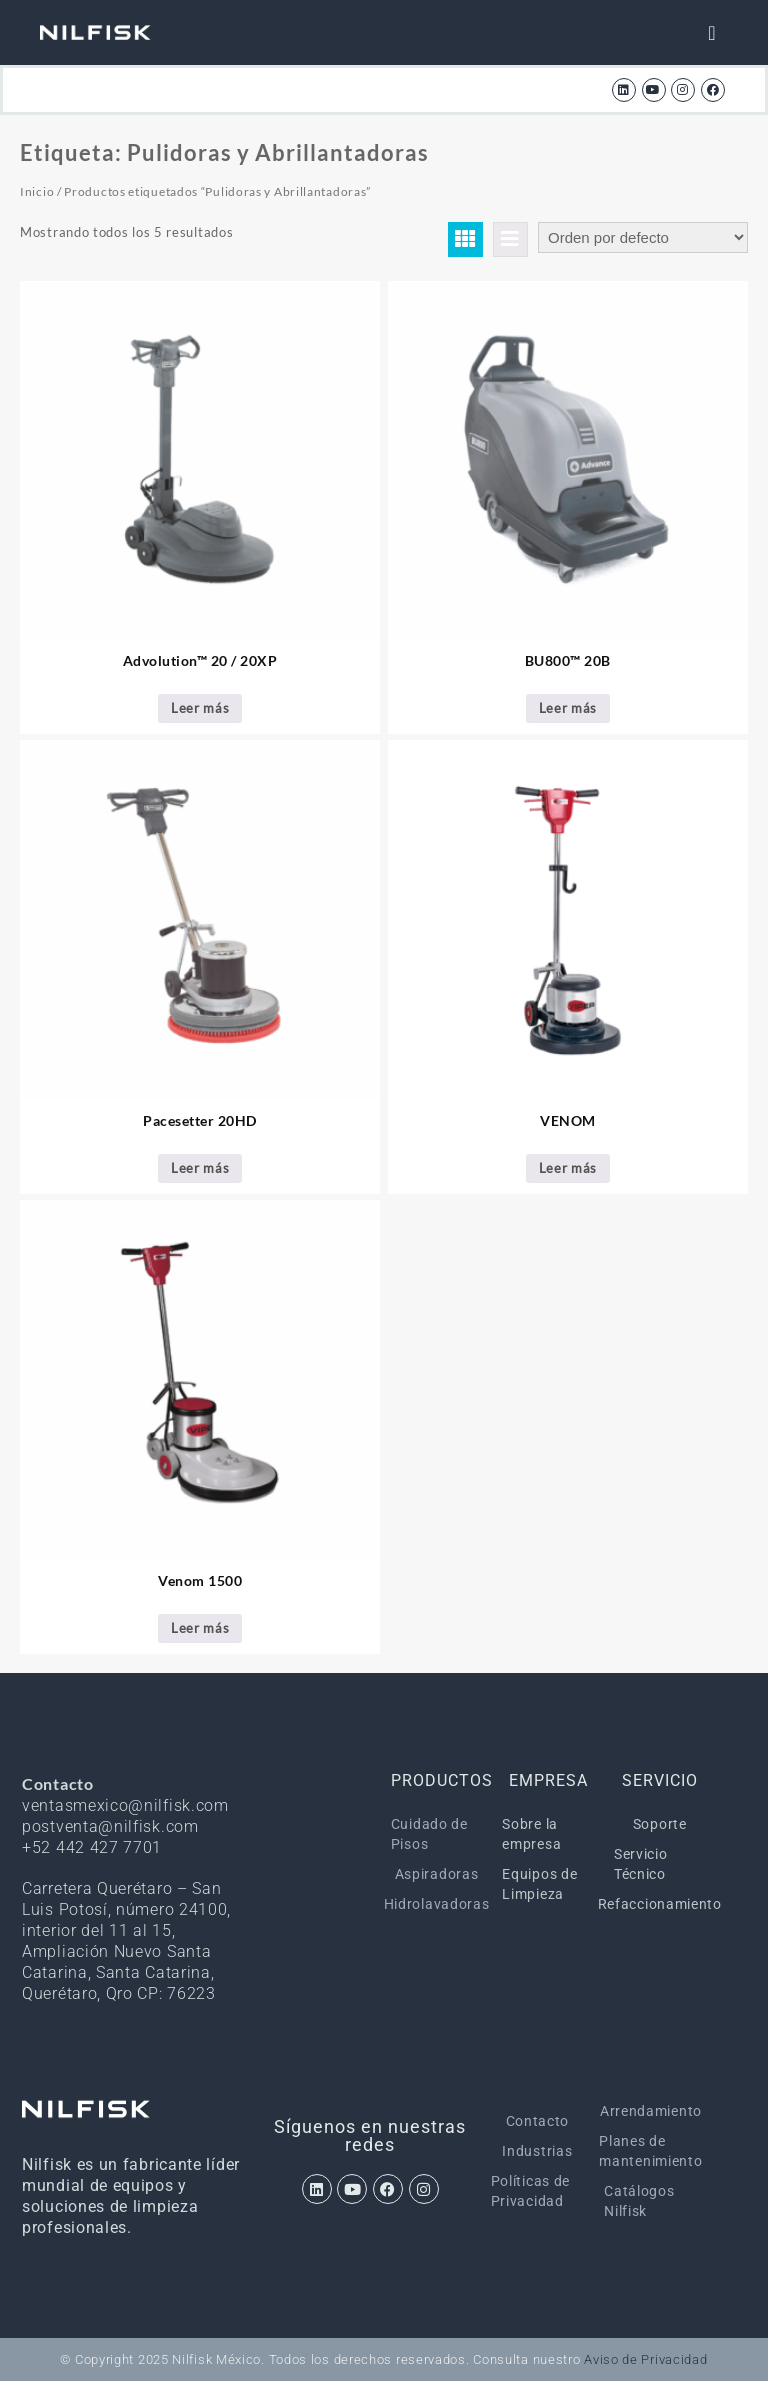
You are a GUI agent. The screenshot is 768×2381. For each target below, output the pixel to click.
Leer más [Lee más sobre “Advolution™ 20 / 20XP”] (200, 708)
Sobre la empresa (531, 1834)
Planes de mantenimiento (651, 2151)
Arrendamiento (651, 2111)
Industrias (537, 2151)
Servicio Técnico (641, 1864)
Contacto (538, 2121)
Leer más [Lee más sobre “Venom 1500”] (200, 1628)
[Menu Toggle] (711, 33)
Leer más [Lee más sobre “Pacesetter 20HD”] (200, 1168)
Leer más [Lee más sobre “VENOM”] (568, 1168)
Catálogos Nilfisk (639, 2201)
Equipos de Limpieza (539, 1884)
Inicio (37, 191)
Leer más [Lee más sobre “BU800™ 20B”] (568, 708)
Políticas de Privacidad (530, 2191)
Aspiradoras (437, 1874)
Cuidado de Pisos (429, 1834)
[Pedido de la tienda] (643, 237)
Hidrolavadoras (437, 1904)
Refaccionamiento (660, 1904)
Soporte (660, 1824)
